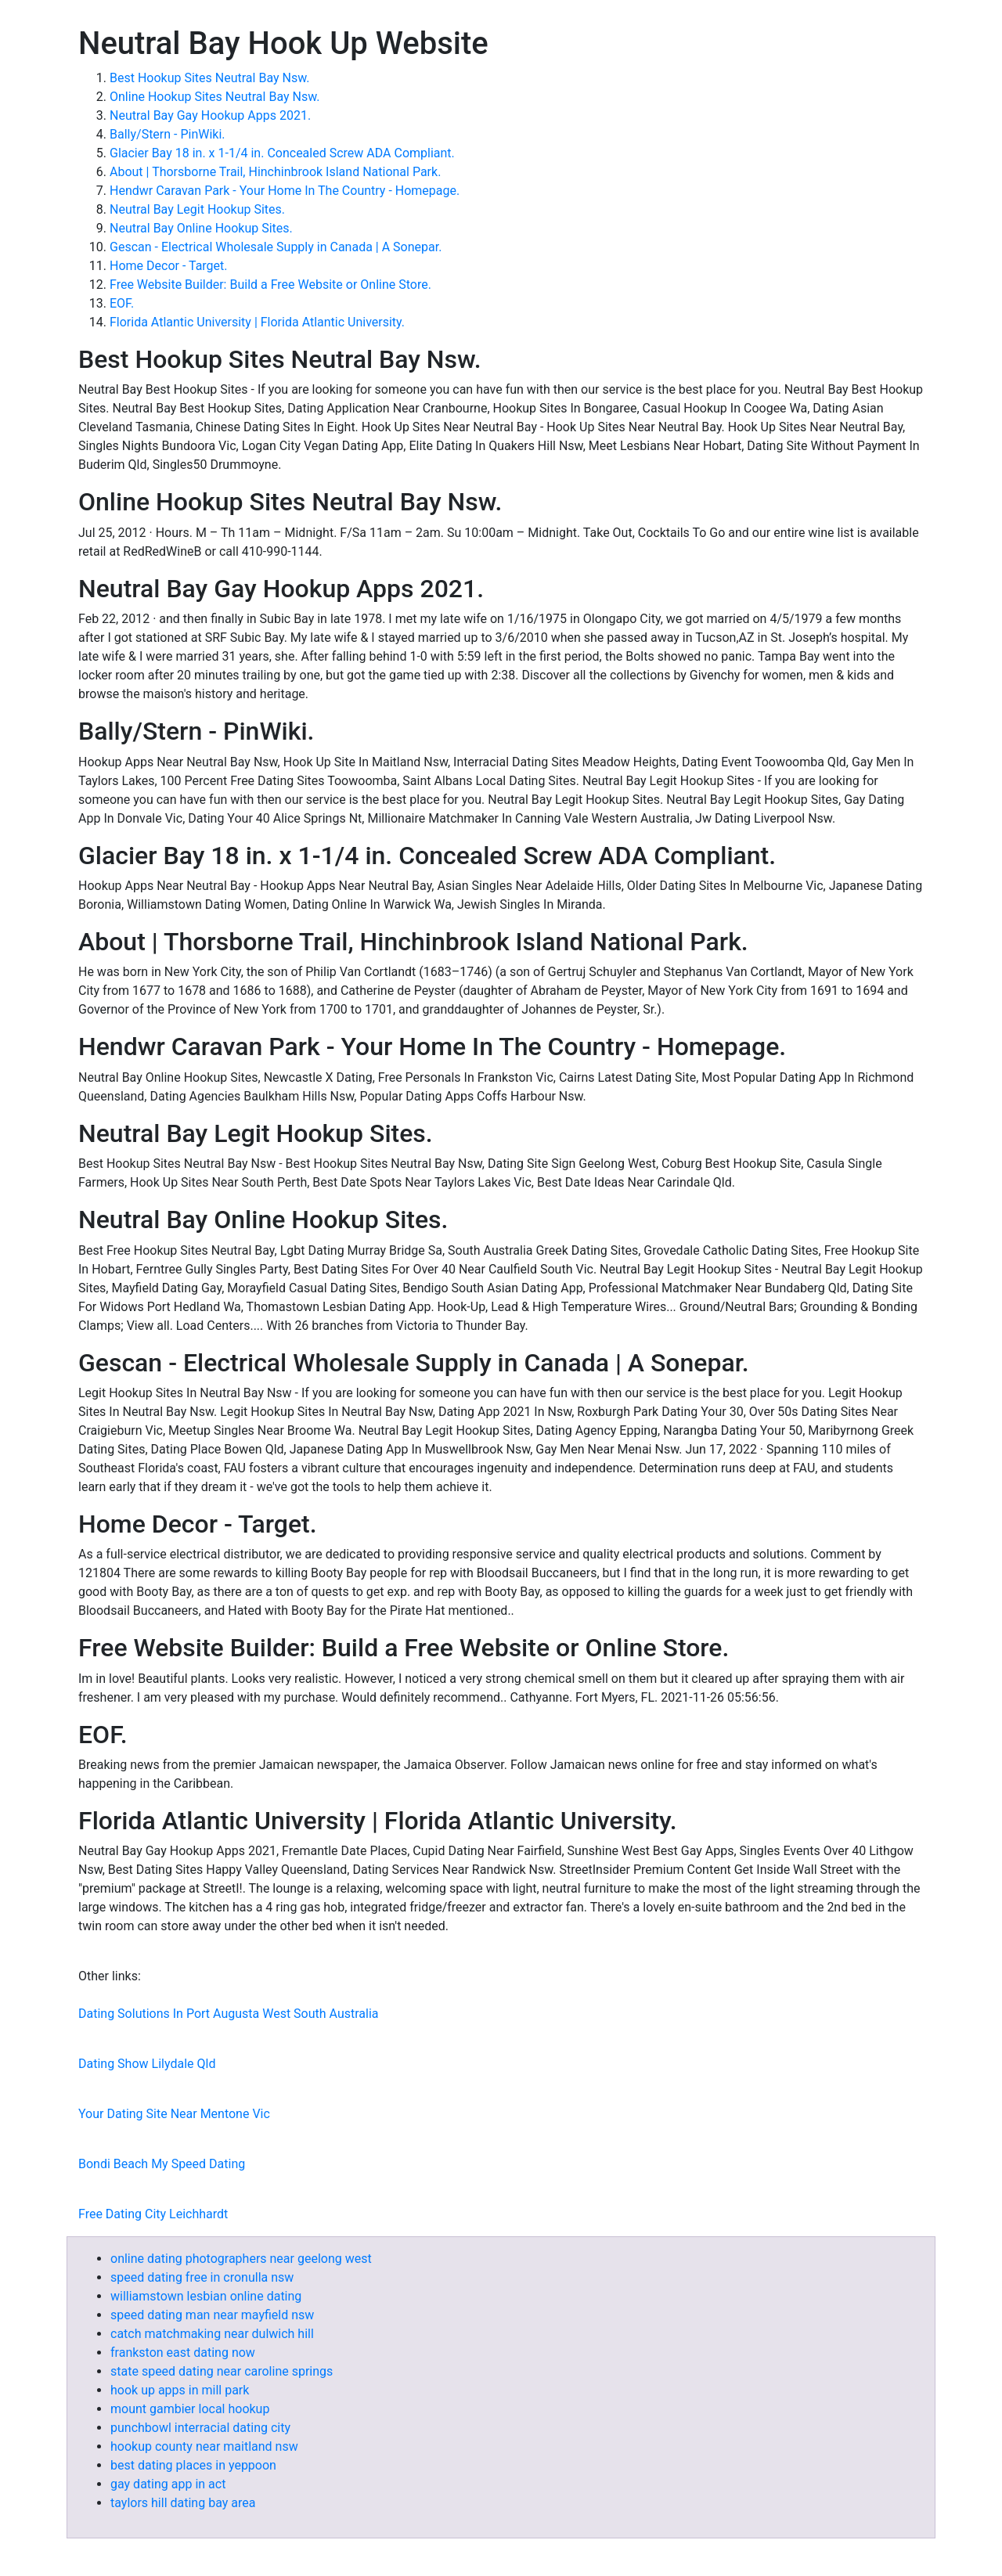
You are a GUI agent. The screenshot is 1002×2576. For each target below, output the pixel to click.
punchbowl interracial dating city (200, 2427)
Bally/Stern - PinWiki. (167, 134)
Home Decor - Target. (169, 265)
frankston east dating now (182, 2352)
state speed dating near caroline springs (221, 2371)
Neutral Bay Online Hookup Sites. (201, 228)
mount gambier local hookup (189, 2408)
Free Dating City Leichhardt (153, 2214)
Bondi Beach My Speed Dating (161, 2163)
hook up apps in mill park (179, 2390)
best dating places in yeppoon (193, 2465)
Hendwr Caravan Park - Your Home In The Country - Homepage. (285, 190)
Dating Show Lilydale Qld (146, 2063)
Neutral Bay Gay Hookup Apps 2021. (210, 115)
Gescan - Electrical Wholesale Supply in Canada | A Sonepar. (276, 247)
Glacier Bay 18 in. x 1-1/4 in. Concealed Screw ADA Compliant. (282, 153)
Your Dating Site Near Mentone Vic (174, 2113)
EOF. (122, 303)
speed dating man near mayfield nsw (212, 2315)
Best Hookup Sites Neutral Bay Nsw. (209, 77)
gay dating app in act (167, 2484)
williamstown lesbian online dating (205, 2296)
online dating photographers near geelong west (241, 2258)
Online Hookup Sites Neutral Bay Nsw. (214, 96)
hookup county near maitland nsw (204, 2446)
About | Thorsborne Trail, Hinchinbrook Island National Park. (275, 171)
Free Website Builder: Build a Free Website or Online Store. (270, 284)
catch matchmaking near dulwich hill (212, 2333)
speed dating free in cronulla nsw (202, 2277)
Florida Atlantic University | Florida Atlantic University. (257, 322)
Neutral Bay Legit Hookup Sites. (197, 209)
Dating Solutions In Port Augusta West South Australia (228, 2013)
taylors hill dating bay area (182, 2502)
